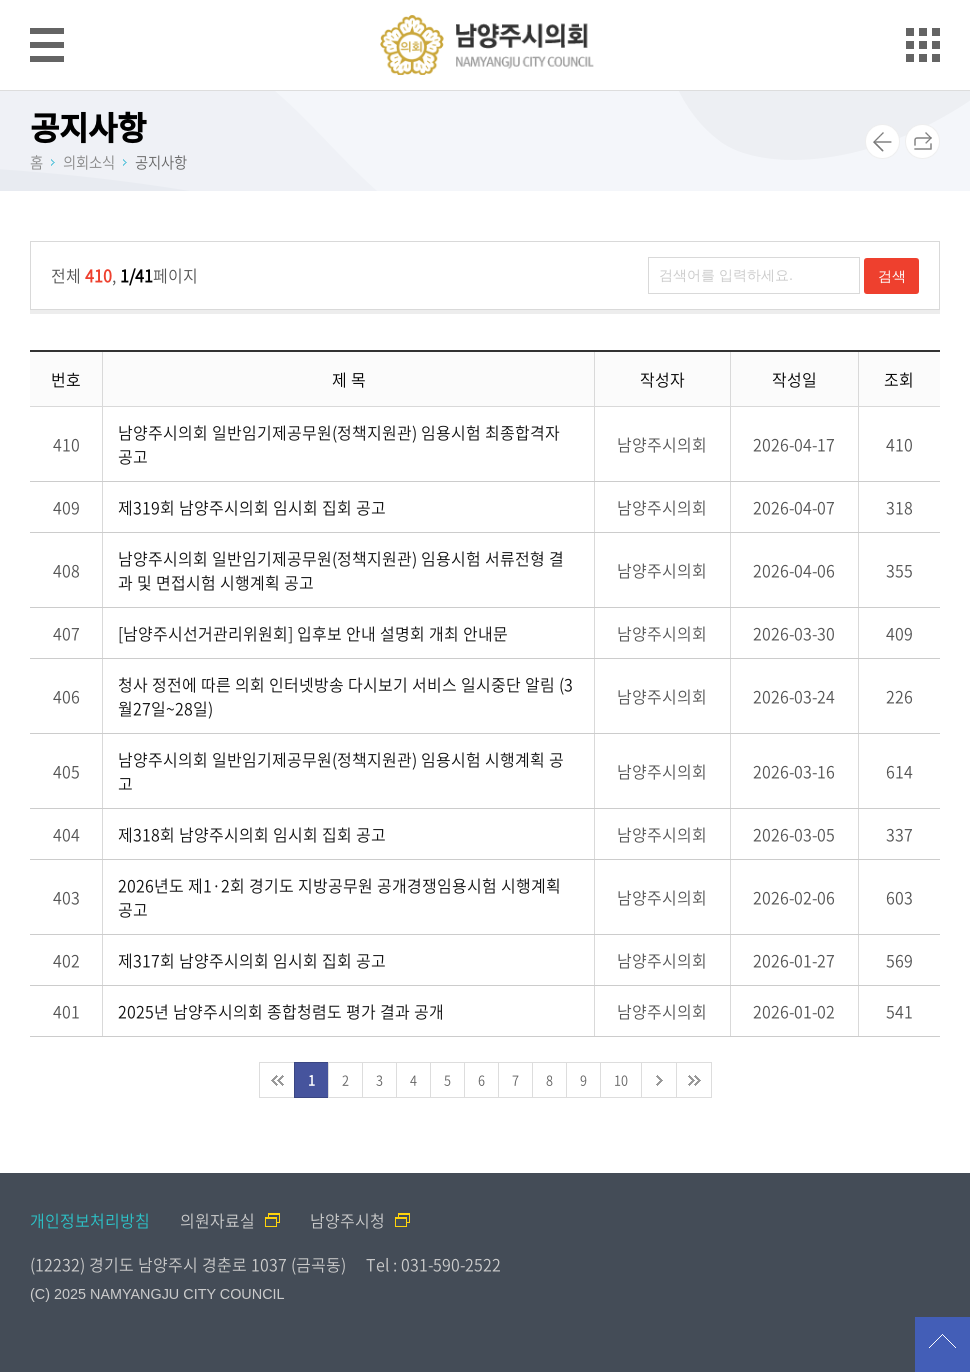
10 (621, 1079)
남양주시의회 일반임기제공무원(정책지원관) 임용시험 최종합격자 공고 (339, 444)
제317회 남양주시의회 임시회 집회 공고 (252, 960)
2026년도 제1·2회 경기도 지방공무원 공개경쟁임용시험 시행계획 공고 (339, 897)
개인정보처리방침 (90, 1220)
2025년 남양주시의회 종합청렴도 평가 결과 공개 (281, 1011)
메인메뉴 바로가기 (485, 1)
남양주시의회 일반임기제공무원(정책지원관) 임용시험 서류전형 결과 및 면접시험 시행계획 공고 (341, 570)
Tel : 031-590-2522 (433, 1264)
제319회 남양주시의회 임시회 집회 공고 (252, 507)
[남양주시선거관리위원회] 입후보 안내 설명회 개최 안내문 (313, 633)
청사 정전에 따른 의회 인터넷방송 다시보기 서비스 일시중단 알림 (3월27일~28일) (345, 696)
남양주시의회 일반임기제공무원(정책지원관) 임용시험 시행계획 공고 (341, 771)
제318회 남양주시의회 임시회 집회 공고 (252, 834)
